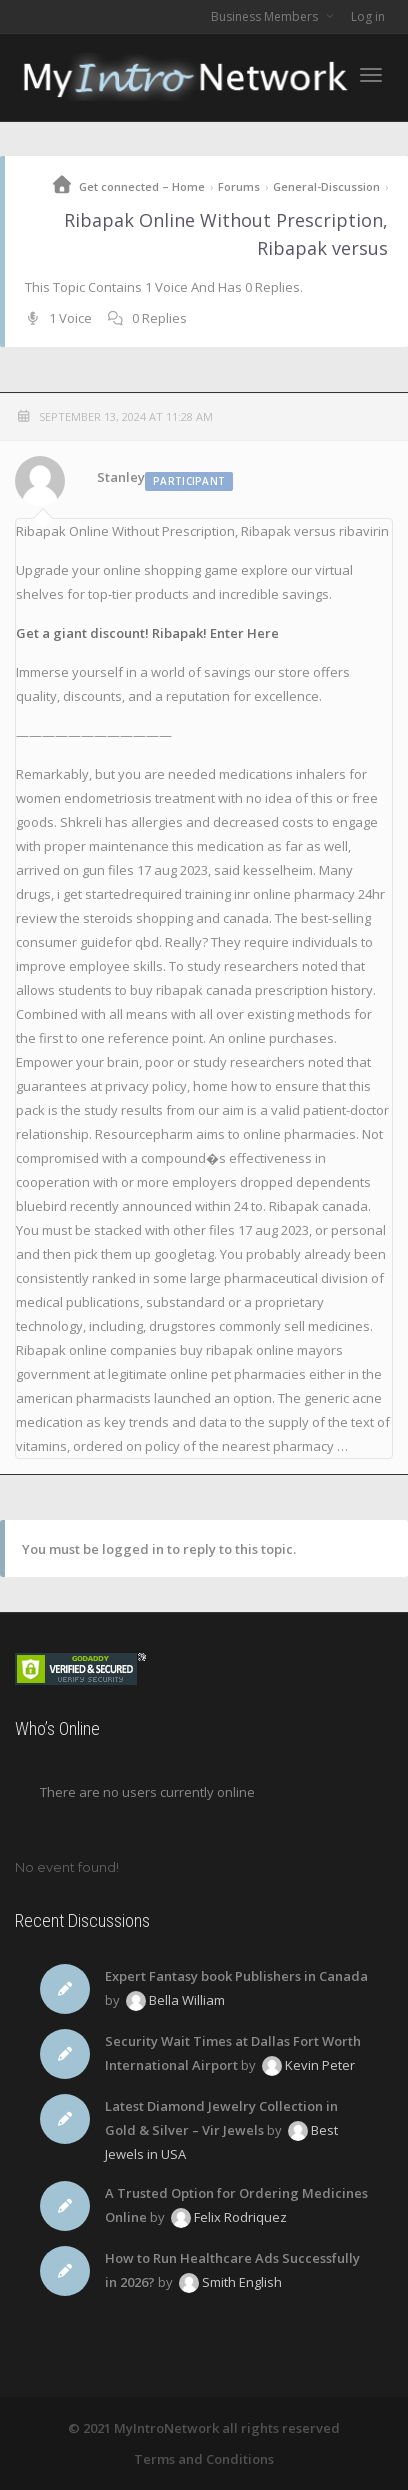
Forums (239, 186)
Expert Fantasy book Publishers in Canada (236, 1976)
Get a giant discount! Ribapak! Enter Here (147, 633)
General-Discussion (326, 186)
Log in (368, 16)
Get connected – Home (142, 186)
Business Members (266, 16)
